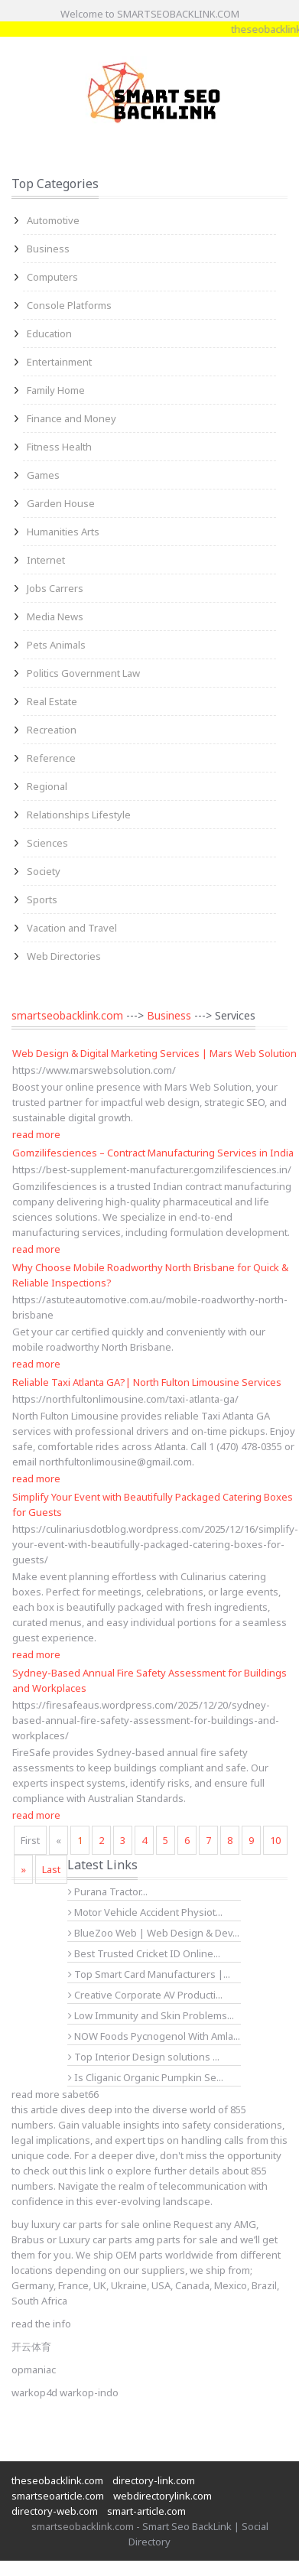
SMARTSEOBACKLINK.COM (178, 14)
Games (43, 475)
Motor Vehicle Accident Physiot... (145, 1912)
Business (48, 248)
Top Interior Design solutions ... (143, 2057)
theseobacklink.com (57, 2480)
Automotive (53, 220)
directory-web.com (54, 2511)
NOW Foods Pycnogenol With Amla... (154, 2036)
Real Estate (52, 701)
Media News (55, 616)
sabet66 (80, 2094)
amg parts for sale (176, 2239)
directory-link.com (153, 2480)
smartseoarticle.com (57, 2496)
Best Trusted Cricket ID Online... (144, 1953)
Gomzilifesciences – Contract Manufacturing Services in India (153, 1153)
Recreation (51, 730)
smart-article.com (146, 2511)
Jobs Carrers (55, 588)
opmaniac (33, 2369)
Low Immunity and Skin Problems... (151, 2015)
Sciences (47, 843)
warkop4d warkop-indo (65, 2392)
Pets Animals (56, 645)
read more (36, 1134)
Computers (52, 277)
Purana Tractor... (108, 1891)
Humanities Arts (63, 531)
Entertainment (59, 362)
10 (275, 1840)
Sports (42, 899)
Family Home (56, 390)
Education (49, 333)
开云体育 (31, 2346)
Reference (51, 758)
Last (51, 1869)
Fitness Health (59, 447)
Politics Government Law (83, 673)
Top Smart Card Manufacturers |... (149, 1974)
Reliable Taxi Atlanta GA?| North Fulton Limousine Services (146, 1382)
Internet (46, 560)
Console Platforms (69, 305)
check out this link (64, 2171)
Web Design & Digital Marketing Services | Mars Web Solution (154, 1053)
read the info (41, 2323)
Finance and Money (71, 418)
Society (43, 871)
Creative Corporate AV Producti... (145, 1995)
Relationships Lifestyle (79, 814)
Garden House (61, 503)
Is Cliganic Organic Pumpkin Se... (145, 2077)
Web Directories (64, 956)
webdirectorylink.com (162, 2496)
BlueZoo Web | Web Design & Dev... (153, 1933)
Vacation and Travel (72, 928)
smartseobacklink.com (67, 1015)
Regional (47, 786)
